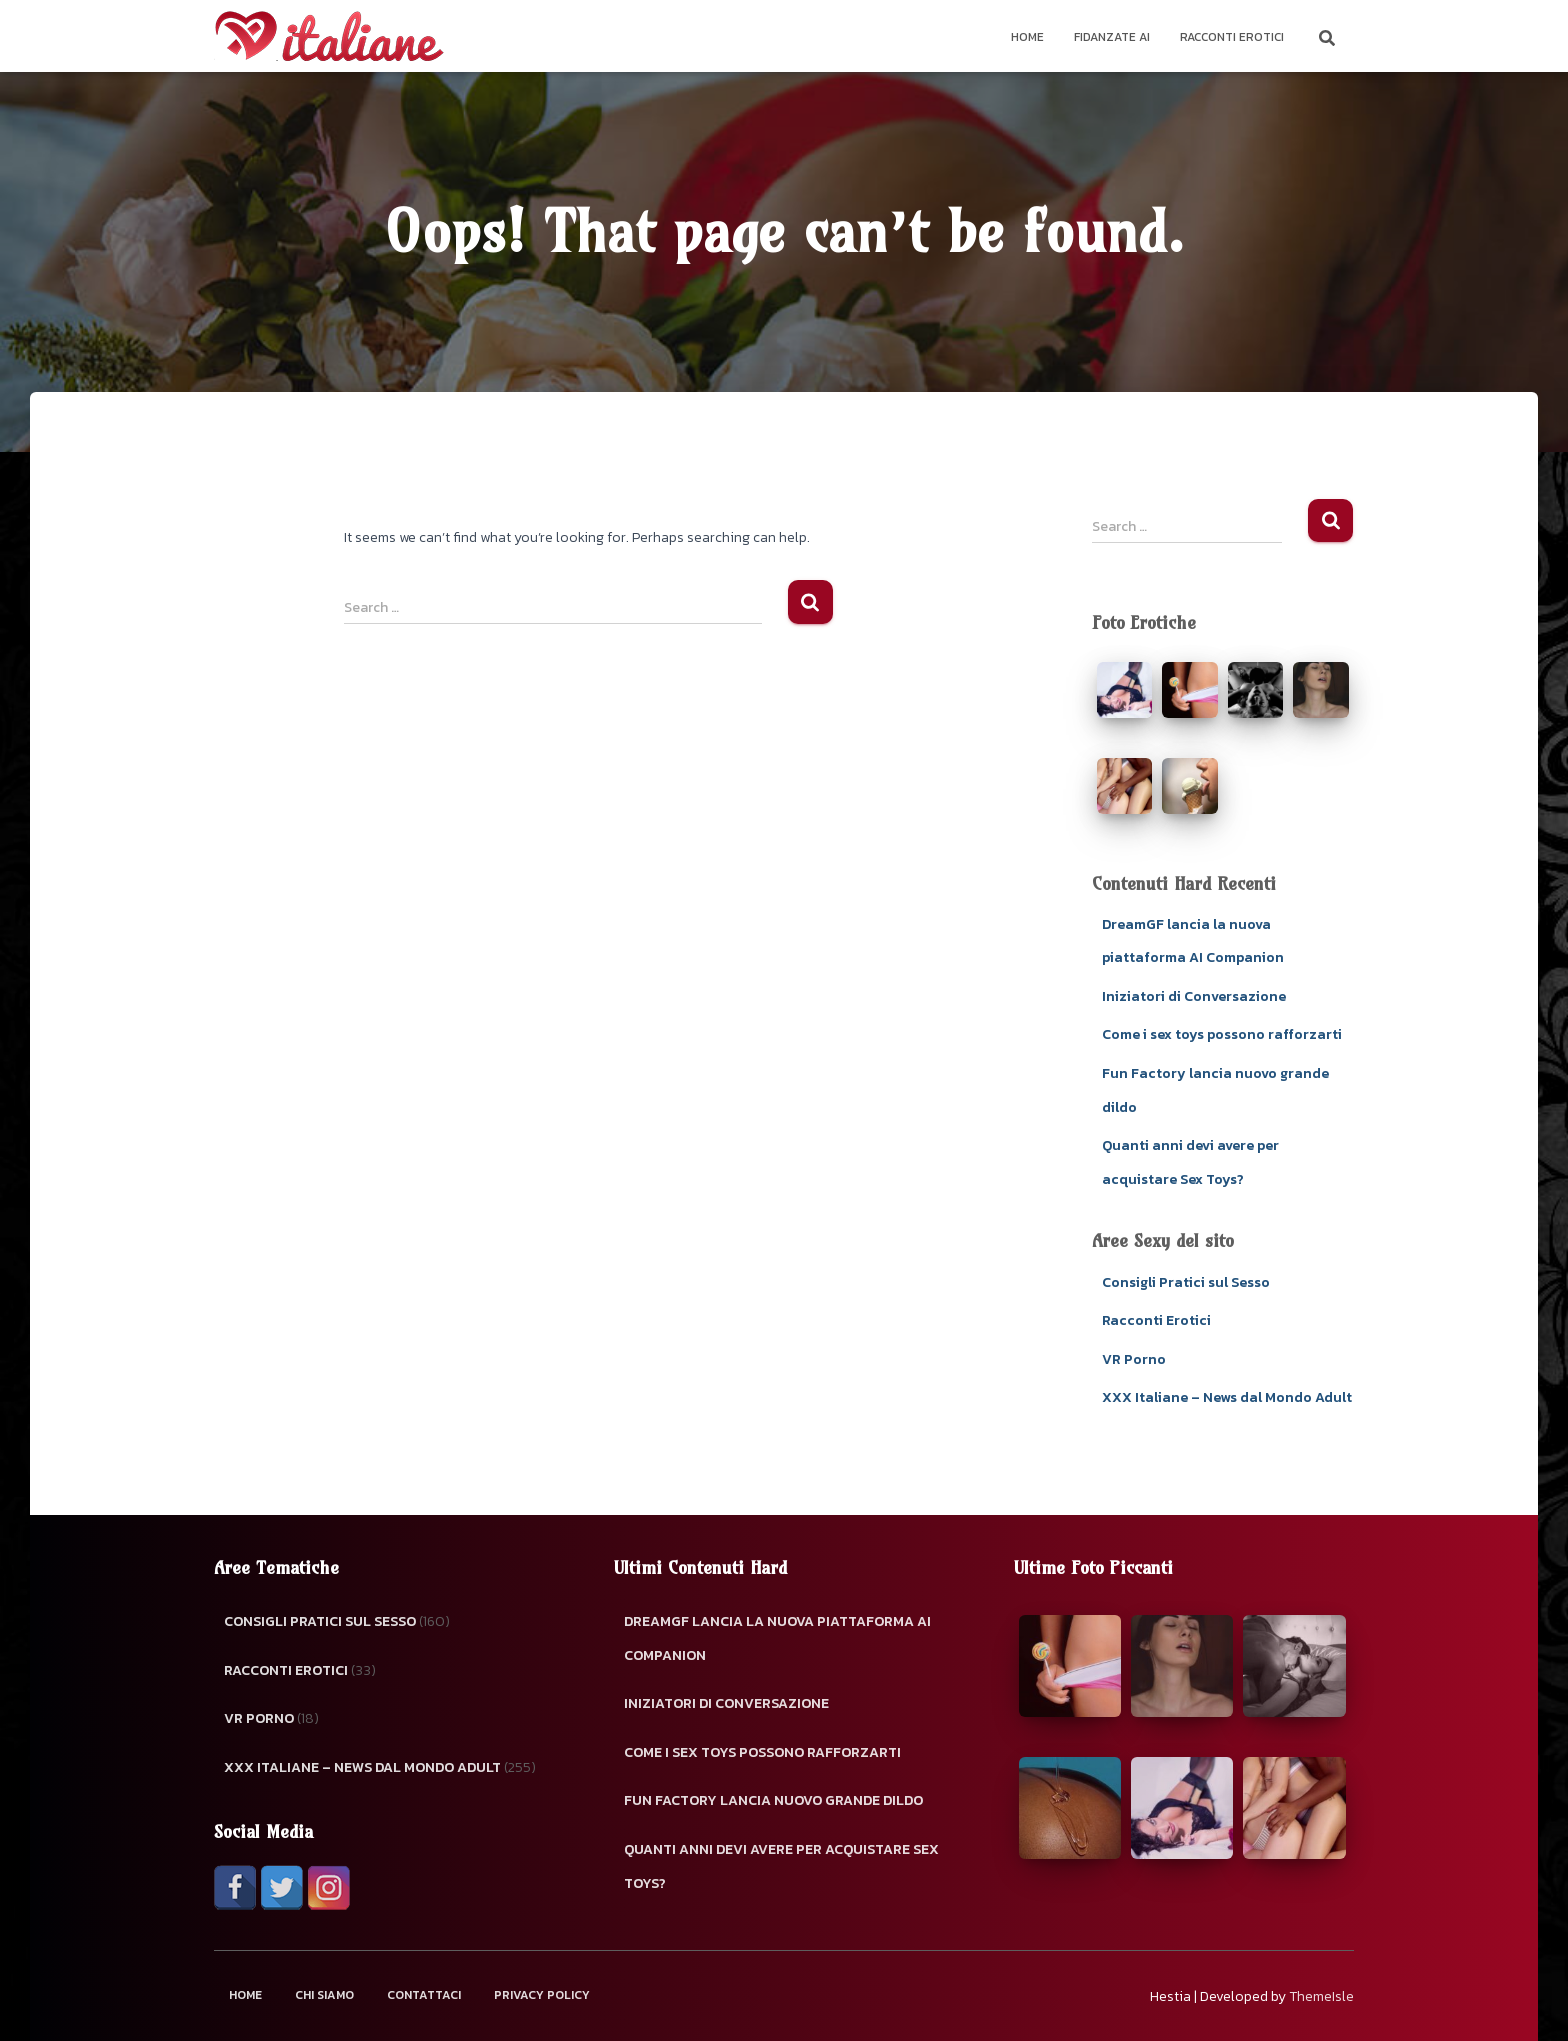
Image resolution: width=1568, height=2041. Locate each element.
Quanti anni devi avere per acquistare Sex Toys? (781, 1866)
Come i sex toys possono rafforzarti (1222, 1034)
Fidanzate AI (1112, 37)
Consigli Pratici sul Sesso (1186, 1282)
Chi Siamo (324, 1995)
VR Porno (1134, 1359)
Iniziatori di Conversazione (1194, 996)
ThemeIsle (1321, 1996)
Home (1027, 37)
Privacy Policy (542, 1995)
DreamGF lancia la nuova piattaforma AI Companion (777, 1638)
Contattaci (424, 1995)
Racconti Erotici (1232, 37)
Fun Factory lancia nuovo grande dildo (773, 1800)
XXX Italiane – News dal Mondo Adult (1227, 1397)
